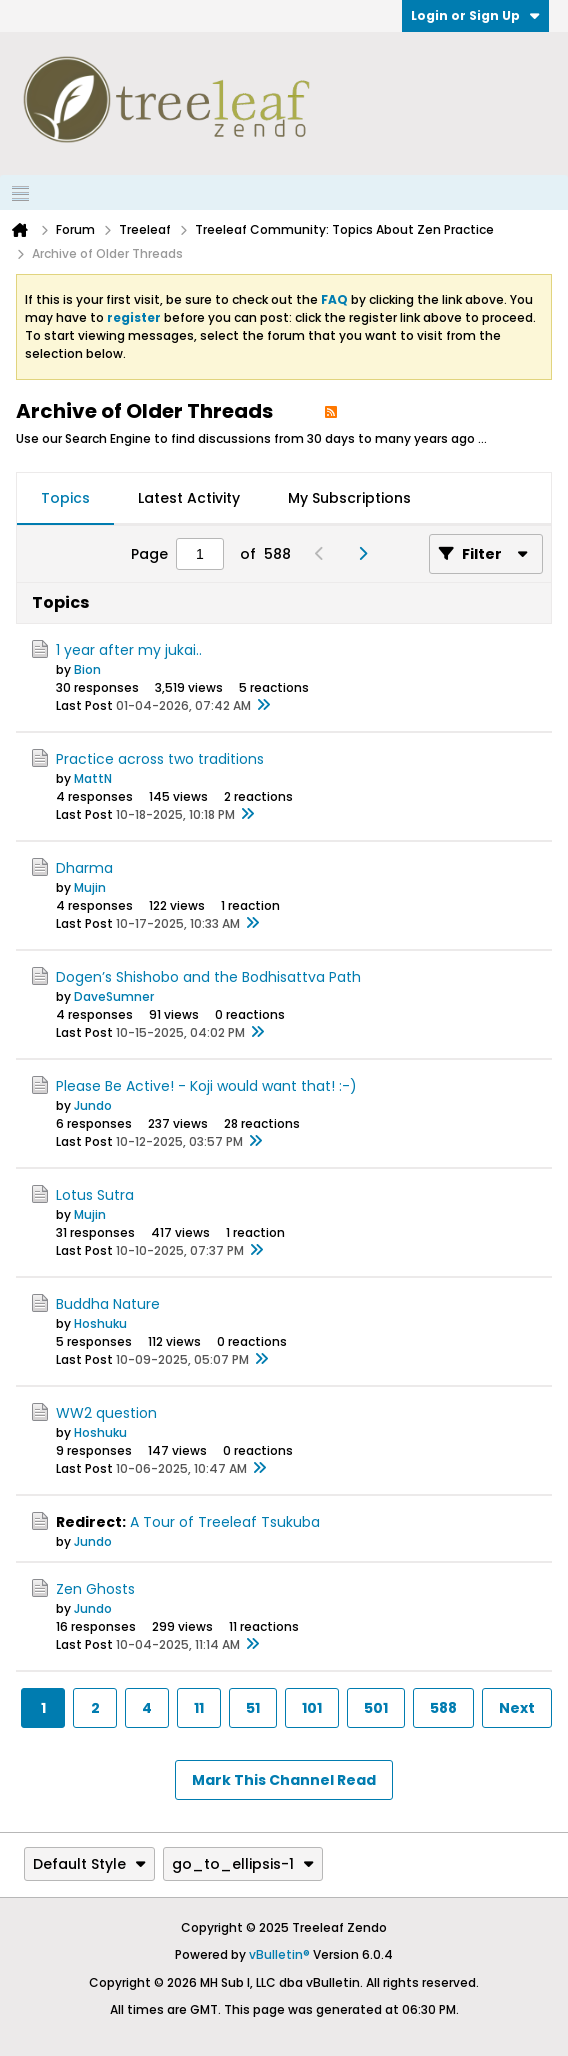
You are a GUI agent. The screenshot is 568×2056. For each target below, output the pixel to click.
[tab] (65, 499)
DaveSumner (114, 996)
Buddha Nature (108, 1304)
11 (199, 1708)
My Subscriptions (349, 498)
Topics (65, 498)
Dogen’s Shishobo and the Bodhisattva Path (208, 977)
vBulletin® (279, 1954)
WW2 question (106, 1413)
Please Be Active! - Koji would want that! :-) (206, 1086)
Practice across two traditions (160, 759)
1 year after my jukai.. (129, 650)
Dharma (84, 868)
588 (443, 1708)
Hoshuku (100, 1323)
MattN (93, 778)
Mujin (90, 887)
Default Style (89, 1864)
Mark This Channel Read (284, 1780)
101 (312, 1708)
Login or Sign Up (475, 15)
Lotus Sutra (95, 1195)
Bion (87, 669)
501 (376, 1708)
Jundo (93, 1105)
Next (517, 1708)
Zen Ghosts (95, 1589)
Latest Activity (189, 498)
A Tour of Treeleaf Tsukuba (225, 1522)
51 (253, 1708)
